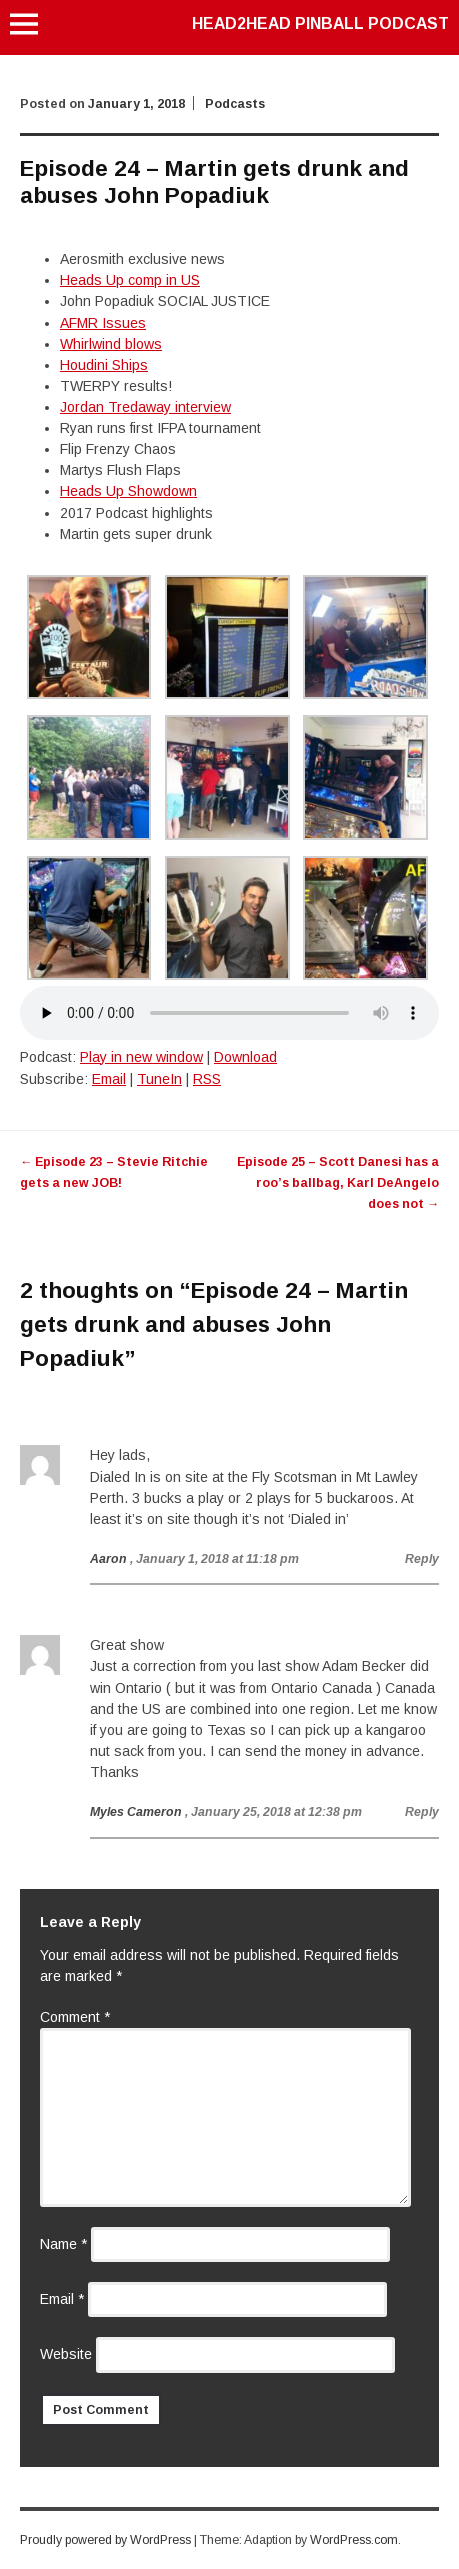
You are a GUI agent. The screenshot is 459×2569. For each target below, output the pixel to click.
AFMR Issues (103, 323)
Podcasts (235, 104)
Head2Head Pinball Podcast (320, 23)
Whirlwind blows (111, 344)
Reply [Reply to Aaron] (422, 1559)
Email (109, 1079)
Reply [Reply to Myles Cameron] (422, 1812)
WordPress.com (354, 2540)
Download (245, 1057)
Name (63, 2244)
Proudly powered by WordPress (105, 2540)
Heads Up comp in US (130, 280)
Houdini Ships (104, 365)
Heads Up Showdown (128, 491)
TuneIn (159, 1079)
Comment (75, 2017)
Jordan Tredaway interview (145, 407)
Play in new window (141, 1057)
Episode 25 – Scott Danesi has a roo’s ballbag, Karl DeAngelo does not (338, 1183)
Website (66, 2354)
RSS (207, 1079)
